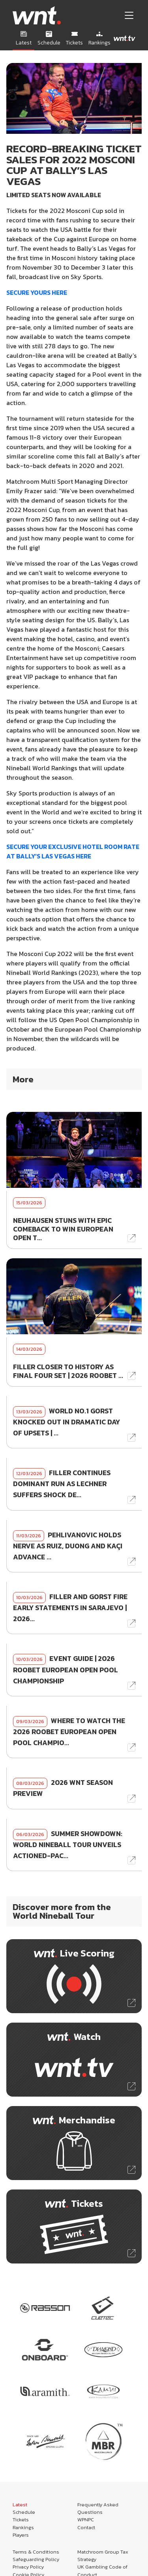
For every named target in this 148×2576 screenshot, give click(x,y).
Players (21, 2535)
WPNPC (85, 2519)
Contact (86, 2527)
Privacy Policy (28, 2566)
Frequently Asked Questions (97, 2508)
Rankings (23, 2527)
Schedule (24, 2512)
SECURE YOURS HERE (36, 292)
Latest (20, 2504)
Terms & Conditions (36, 2552)
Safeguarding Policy (36, 2559)
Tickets (21, 2519)
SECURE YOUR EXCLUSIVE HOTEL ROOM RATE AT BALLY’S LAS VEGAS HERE (72, 851)
